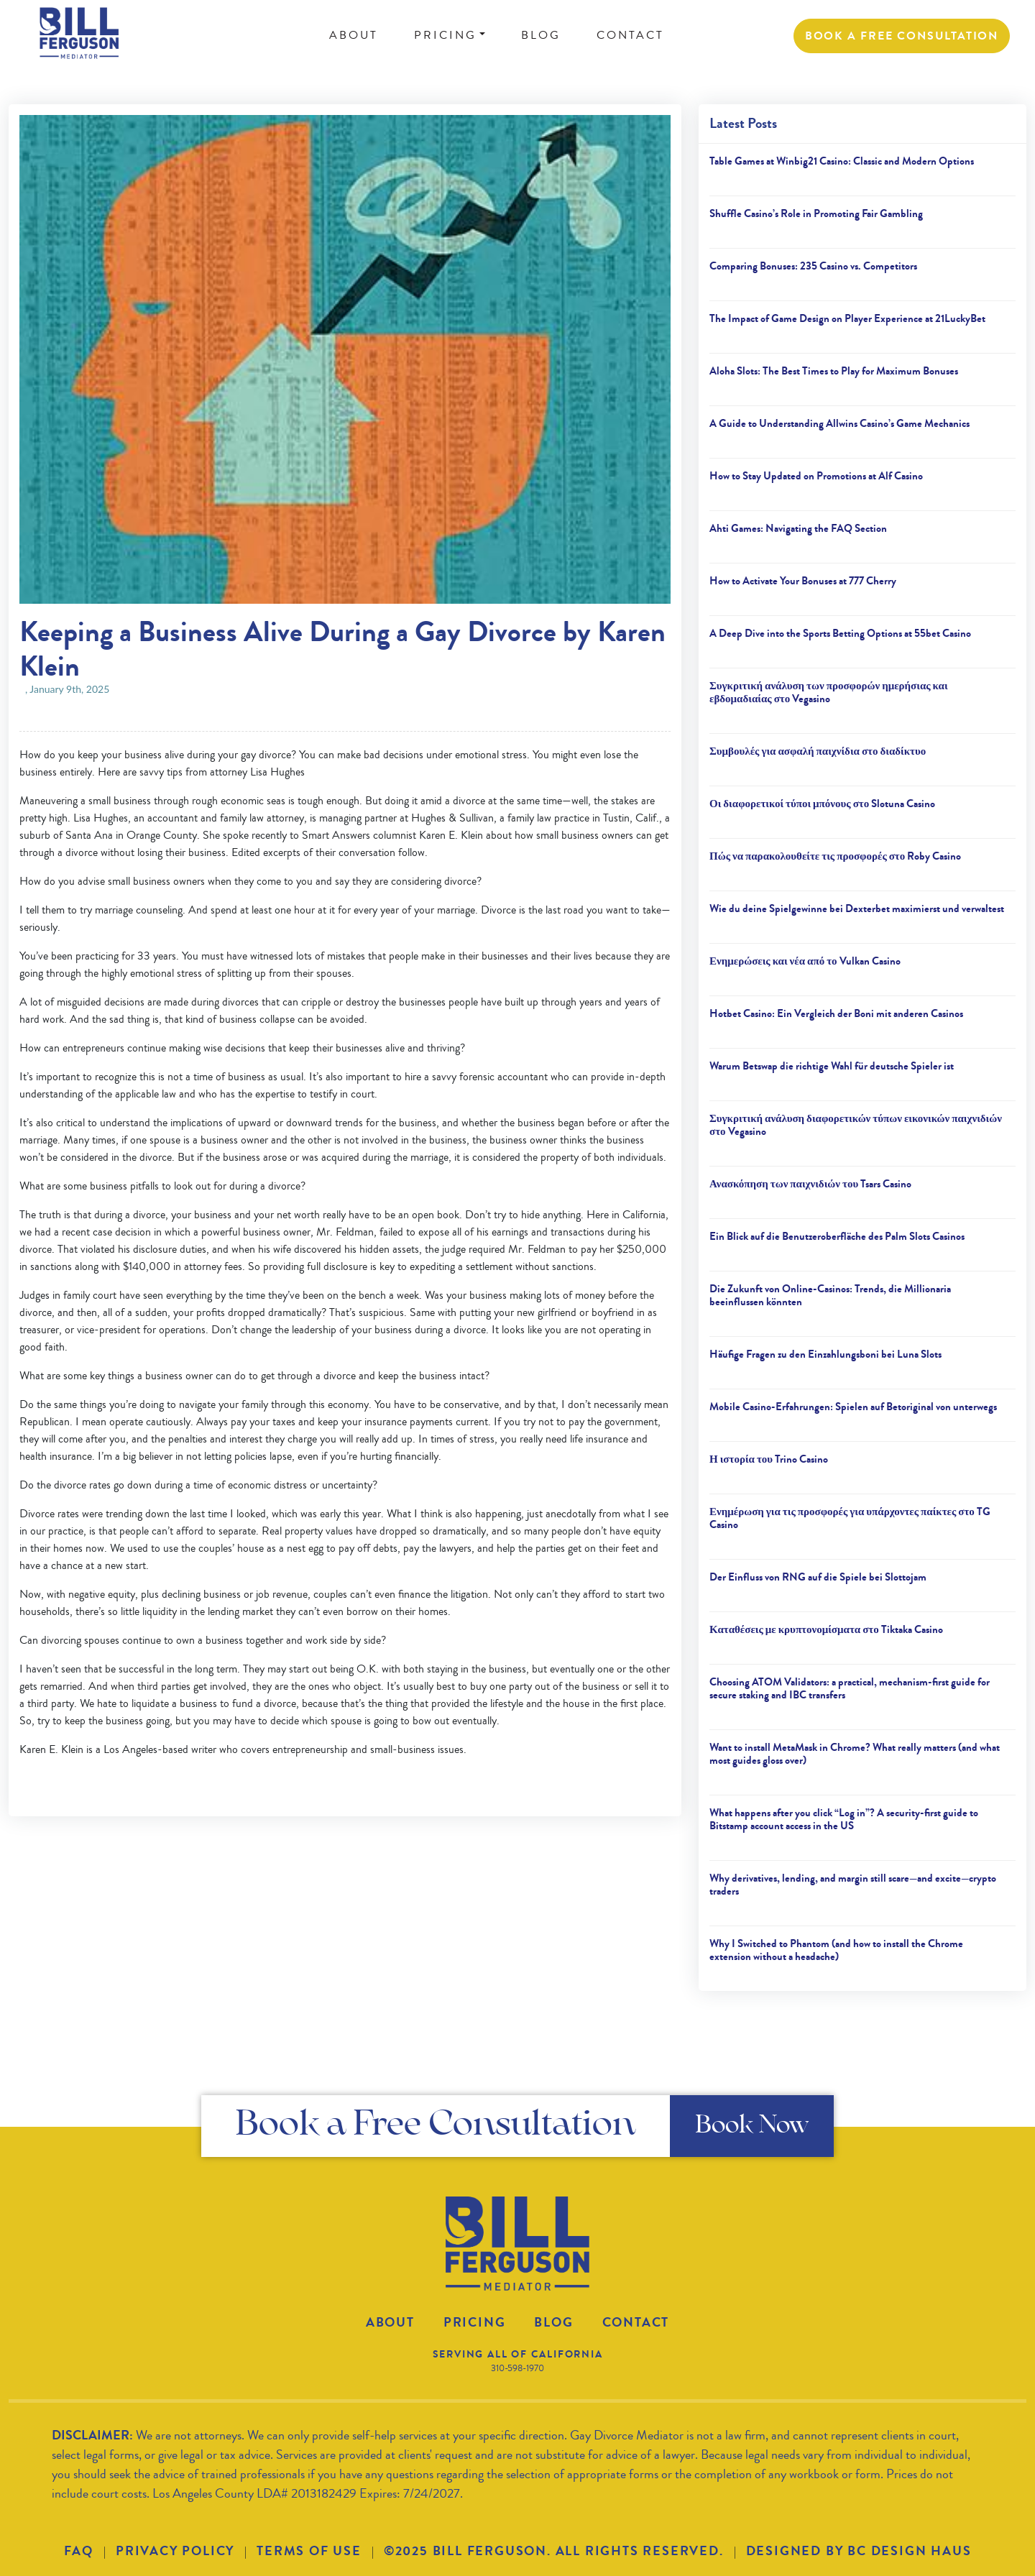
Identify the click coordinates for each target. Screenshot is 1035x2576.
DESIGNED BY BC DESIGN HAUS (859, 2551)
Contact (636, 2322)
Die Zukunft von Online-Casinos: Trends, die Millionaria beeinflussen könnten (830, 1295)
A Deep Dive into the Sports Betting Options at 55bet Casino (840, 633)
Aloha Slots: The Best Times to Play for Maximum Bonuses (833, 371)
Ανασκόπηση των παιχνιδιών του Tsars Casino (810, 1184)
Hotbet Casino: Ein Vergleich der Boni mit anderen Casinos (836, 1013)
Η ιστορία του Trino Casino (768, 1459)
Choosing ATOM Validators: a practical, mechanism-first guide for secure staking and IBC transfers (849, 1688)
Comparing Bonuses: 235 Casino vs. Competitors (813, 266)
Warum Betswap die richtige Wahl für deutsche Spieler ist (831, 1066)
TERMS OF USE (309, 2551)
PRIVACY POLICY (175, 2551)
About (390, 2322)
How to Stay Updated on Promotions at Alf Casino (816, 476)
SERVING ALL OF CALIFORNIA (518, 2354)
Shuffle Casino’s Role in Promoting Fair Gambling (816, 213)
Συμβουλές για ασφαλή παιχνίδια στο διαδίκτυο (817, 751)
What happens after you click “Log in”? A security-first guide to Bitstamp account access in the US (843, 1819)
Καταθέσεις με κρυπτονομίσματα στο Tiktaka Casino (826, 1629)
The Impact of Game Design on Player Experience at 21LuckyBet (847, 318)
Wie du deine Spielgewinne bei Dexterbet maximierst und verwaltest (856, 908)
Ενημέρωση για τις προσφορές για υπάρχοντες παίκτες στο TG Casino (849, 1518)
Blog (553, 2322)
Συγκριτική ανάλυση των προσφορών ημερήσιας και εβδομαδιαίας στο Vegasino (828, 692)
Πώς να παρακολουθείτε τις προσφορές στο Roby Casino (835, 856)
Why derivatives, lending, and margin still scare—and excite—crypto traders (852, 1884)
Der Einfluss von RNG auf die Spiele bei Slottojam (817, 1577)
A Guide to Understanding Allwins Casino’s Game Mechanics (839, 423)
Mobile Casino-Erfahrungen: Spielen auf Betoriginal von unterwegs (853, 1406)
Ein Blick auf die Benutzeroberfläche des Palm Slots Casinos (837, 1236)
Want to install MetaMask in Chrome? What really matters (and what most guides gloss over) (854, 1753)
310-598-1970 (517, 2368)
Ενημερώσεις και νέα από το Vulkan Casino (805, 961)
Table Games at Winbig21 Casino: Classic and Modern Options (841, 161)
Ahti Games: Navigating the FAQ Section (798, 528)
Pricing (474, 2322)
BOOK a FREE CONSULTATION (901, 35)
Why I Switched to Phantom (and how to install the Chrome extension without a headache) (836, 1950)
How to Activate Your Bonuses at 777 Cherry (802, 581)
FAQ (78, 2551)
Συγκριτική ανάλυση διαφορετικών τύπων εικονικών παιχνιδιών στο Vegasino (855, 1124)
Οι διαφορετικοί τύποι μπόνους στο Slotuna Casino (822, 803)
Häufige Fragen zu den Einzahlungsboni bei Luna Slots (825, 1354)
